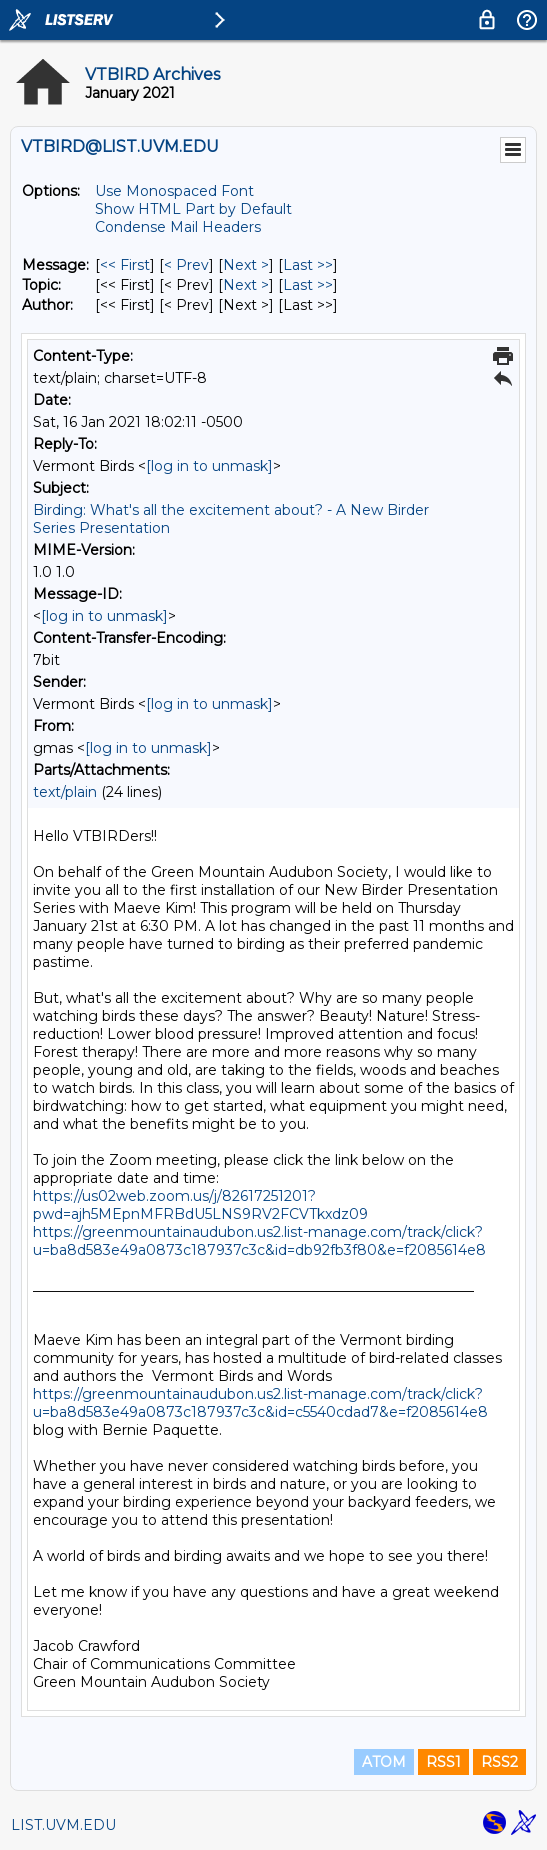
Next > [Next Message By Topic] (246, 285)
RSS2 (499, 1762)
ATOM (384, 1762)
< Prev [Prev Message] (186, 265)
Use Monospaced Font (174, 191)
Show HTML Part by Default (193, 209)
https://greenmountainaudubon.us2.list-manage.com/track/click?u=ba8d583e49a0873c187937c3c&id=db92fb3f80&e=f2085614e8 (259, 1241)
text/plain (65, 792)
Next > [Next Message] (246, 265)
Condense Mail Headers (178, 227)
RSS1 (443, 1762)
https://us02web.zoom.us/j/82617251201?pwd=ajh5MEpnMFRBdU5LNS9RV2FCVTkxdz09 (200, 1205)
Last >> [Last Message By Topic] (308, 285)
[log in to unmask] (209, 466)
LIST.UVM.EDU (63, 1825)
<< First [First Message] (125, 265)
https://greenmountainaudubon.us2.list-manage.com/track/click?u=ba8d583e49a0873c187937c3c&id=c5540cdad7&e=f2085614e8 (260, 1403)
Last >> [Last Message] (308, 265)
